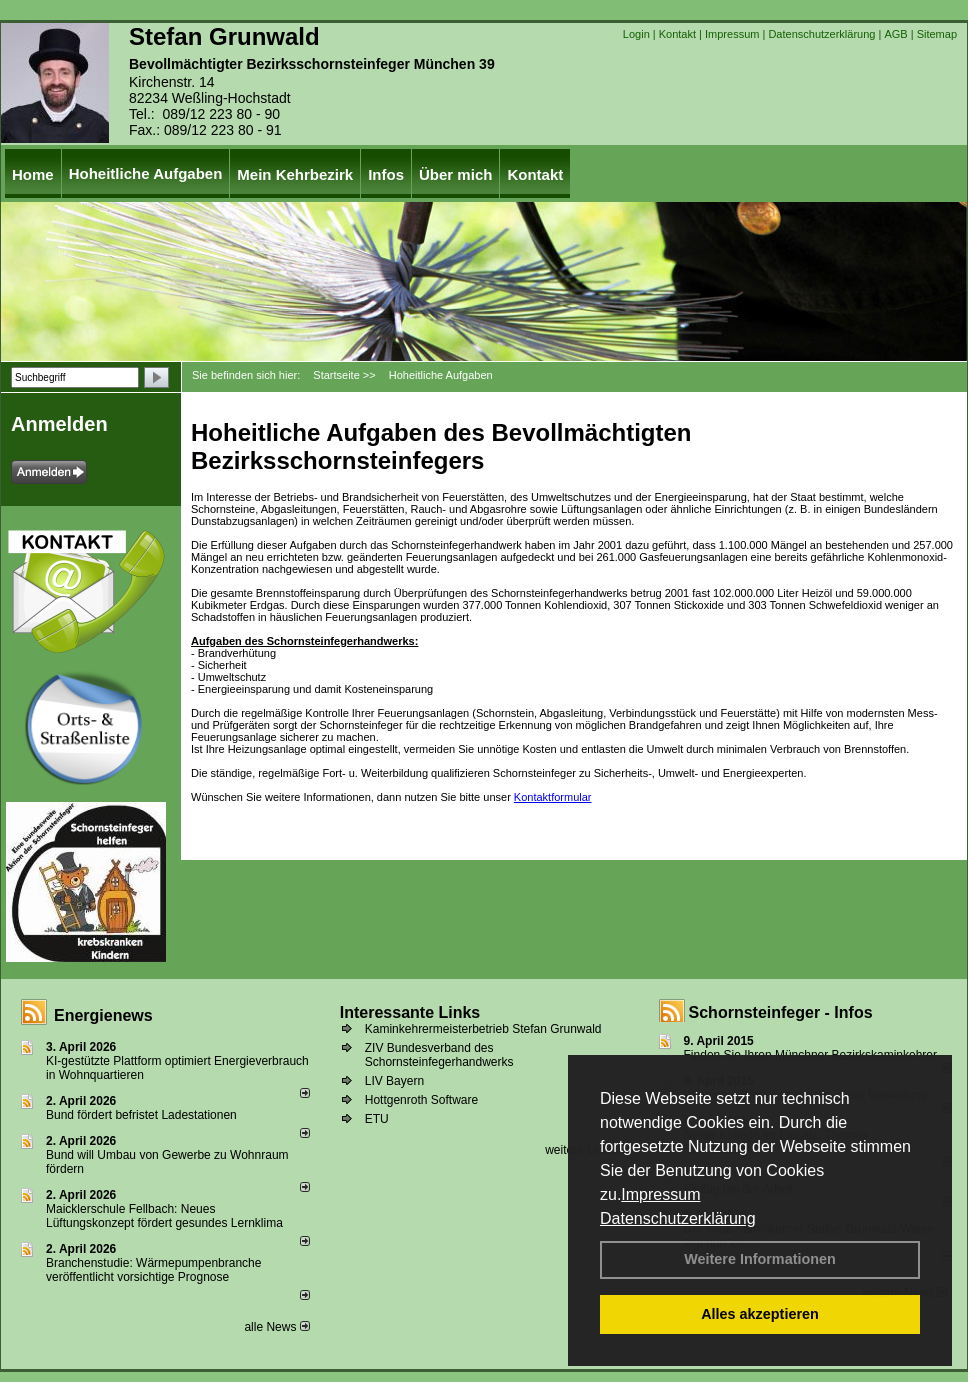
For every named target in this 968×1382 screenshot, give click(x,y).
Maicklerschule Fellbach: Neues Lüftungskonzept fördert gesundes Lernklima (164, 1216)
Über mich (455, 174)
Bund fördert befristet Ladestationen (141, 1115)
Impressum (660, 1194)
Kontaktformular (553, 797)
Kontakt (677, 34)
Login (636, 34)
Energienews (103, 1015)
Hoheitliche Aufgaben (146, 173)
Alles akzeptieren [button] (760, 1314)
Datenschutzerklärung (678, 1218)
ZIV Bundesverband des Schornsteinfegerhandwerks (439, 1055)
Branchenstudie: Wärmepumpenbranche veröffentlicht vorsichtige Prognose (153, 1270)
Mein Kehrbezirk (295, 174)
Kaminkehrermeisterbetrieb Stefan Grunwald (483, 1029)
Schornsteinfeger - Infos (781, 1012)
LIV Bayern (394, 1081)
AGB (895, 34)
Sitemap (937, 34)
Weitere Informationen (760, 1259)
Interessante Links (410, 1012)
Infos (386, 174)
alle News (276, 1327)
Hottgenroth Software (421, 1100)
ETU (377, 1119)
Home (33, 174)
